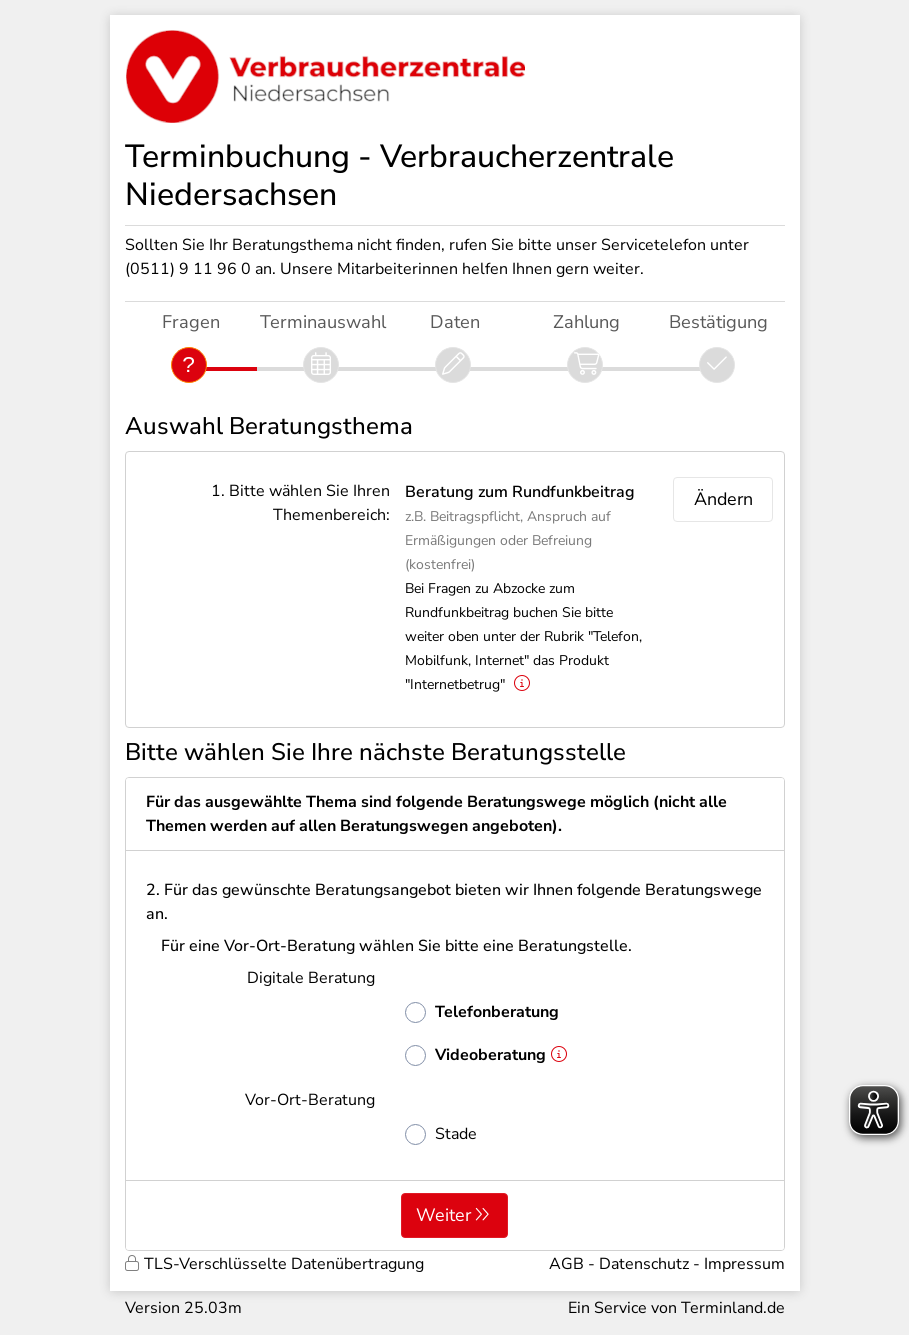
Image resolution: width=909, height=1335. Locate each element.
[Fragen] (189, 365)
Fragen (191, 322)
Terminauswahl (323, 322)
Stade (441, 1134)
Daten (455, 322)
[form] (455, 1014)
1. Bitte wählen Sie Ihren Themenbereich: (300, 503)
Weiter (443, 1215)
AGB (566, 1264)
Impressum (744, 1264)
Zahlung (586, 322)
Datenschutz (644, 1264)
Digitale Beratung (311, 978)
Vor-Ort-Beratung (310, 1100)
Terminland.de (733, 1308)
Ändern (723, 499)
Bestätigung (718, 322)
